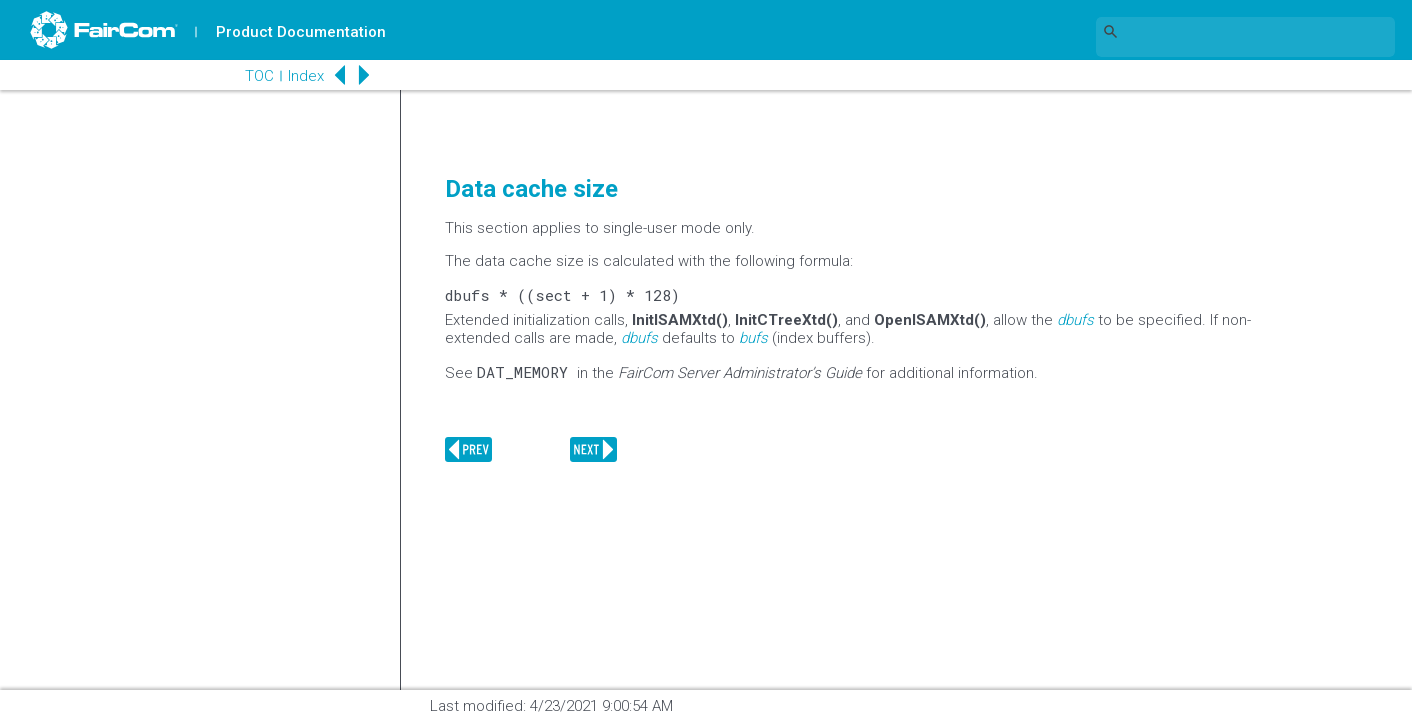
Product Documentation (301, 32)
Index (306, 76)
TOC (259, 76)
